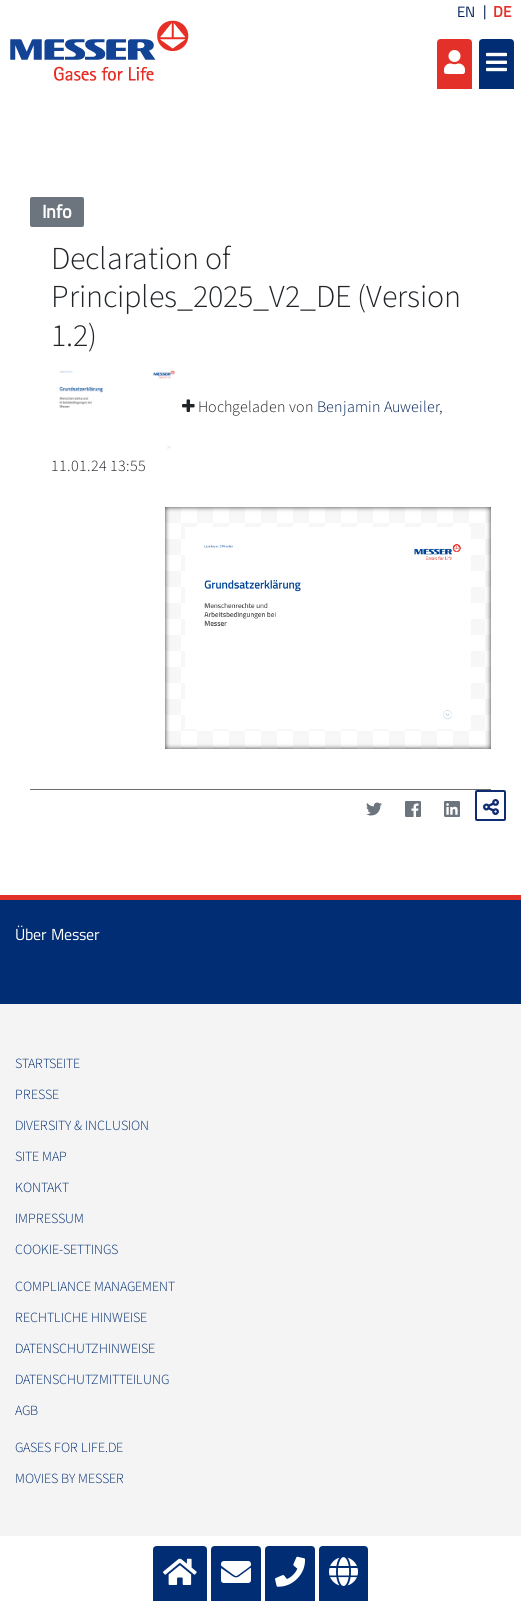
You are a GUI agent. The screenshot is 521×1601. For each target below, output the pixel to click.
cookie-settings (66, 1250)
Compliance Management (95, 1287)
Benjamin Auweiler (378, 407)
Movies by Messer (69, 1479)
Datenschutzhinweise (85, 1349)
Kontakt (42, 1188)
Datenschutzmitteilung (92, 1380)
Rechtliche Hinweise (81, 1318)
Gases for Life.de (69, 1448)
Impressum (49, 1219)
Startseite (47, 1064)
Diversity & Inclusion (82, 1126)
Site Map (41, 1157)
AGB (26, 1411)
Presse (37, 1095)
